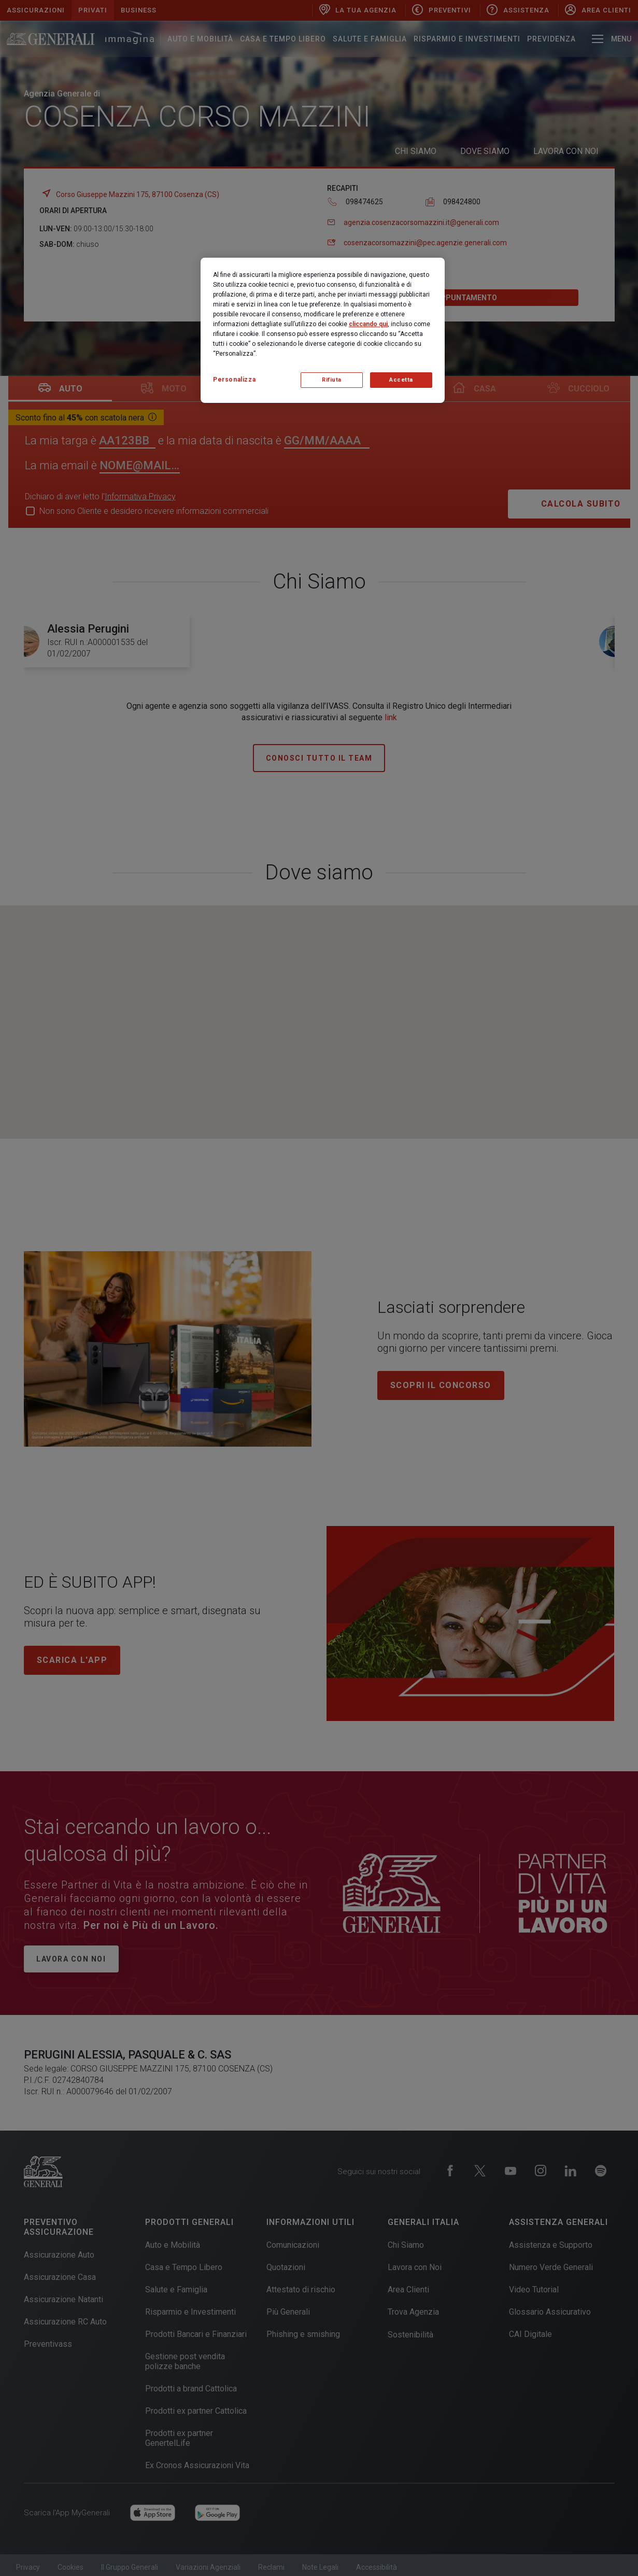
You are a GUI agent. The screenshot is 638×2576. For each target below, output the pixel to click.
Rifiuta (332, 379)
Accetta (401, 379)
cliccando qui (368, 324)
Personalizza (234, 379)
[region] (323, 330)
